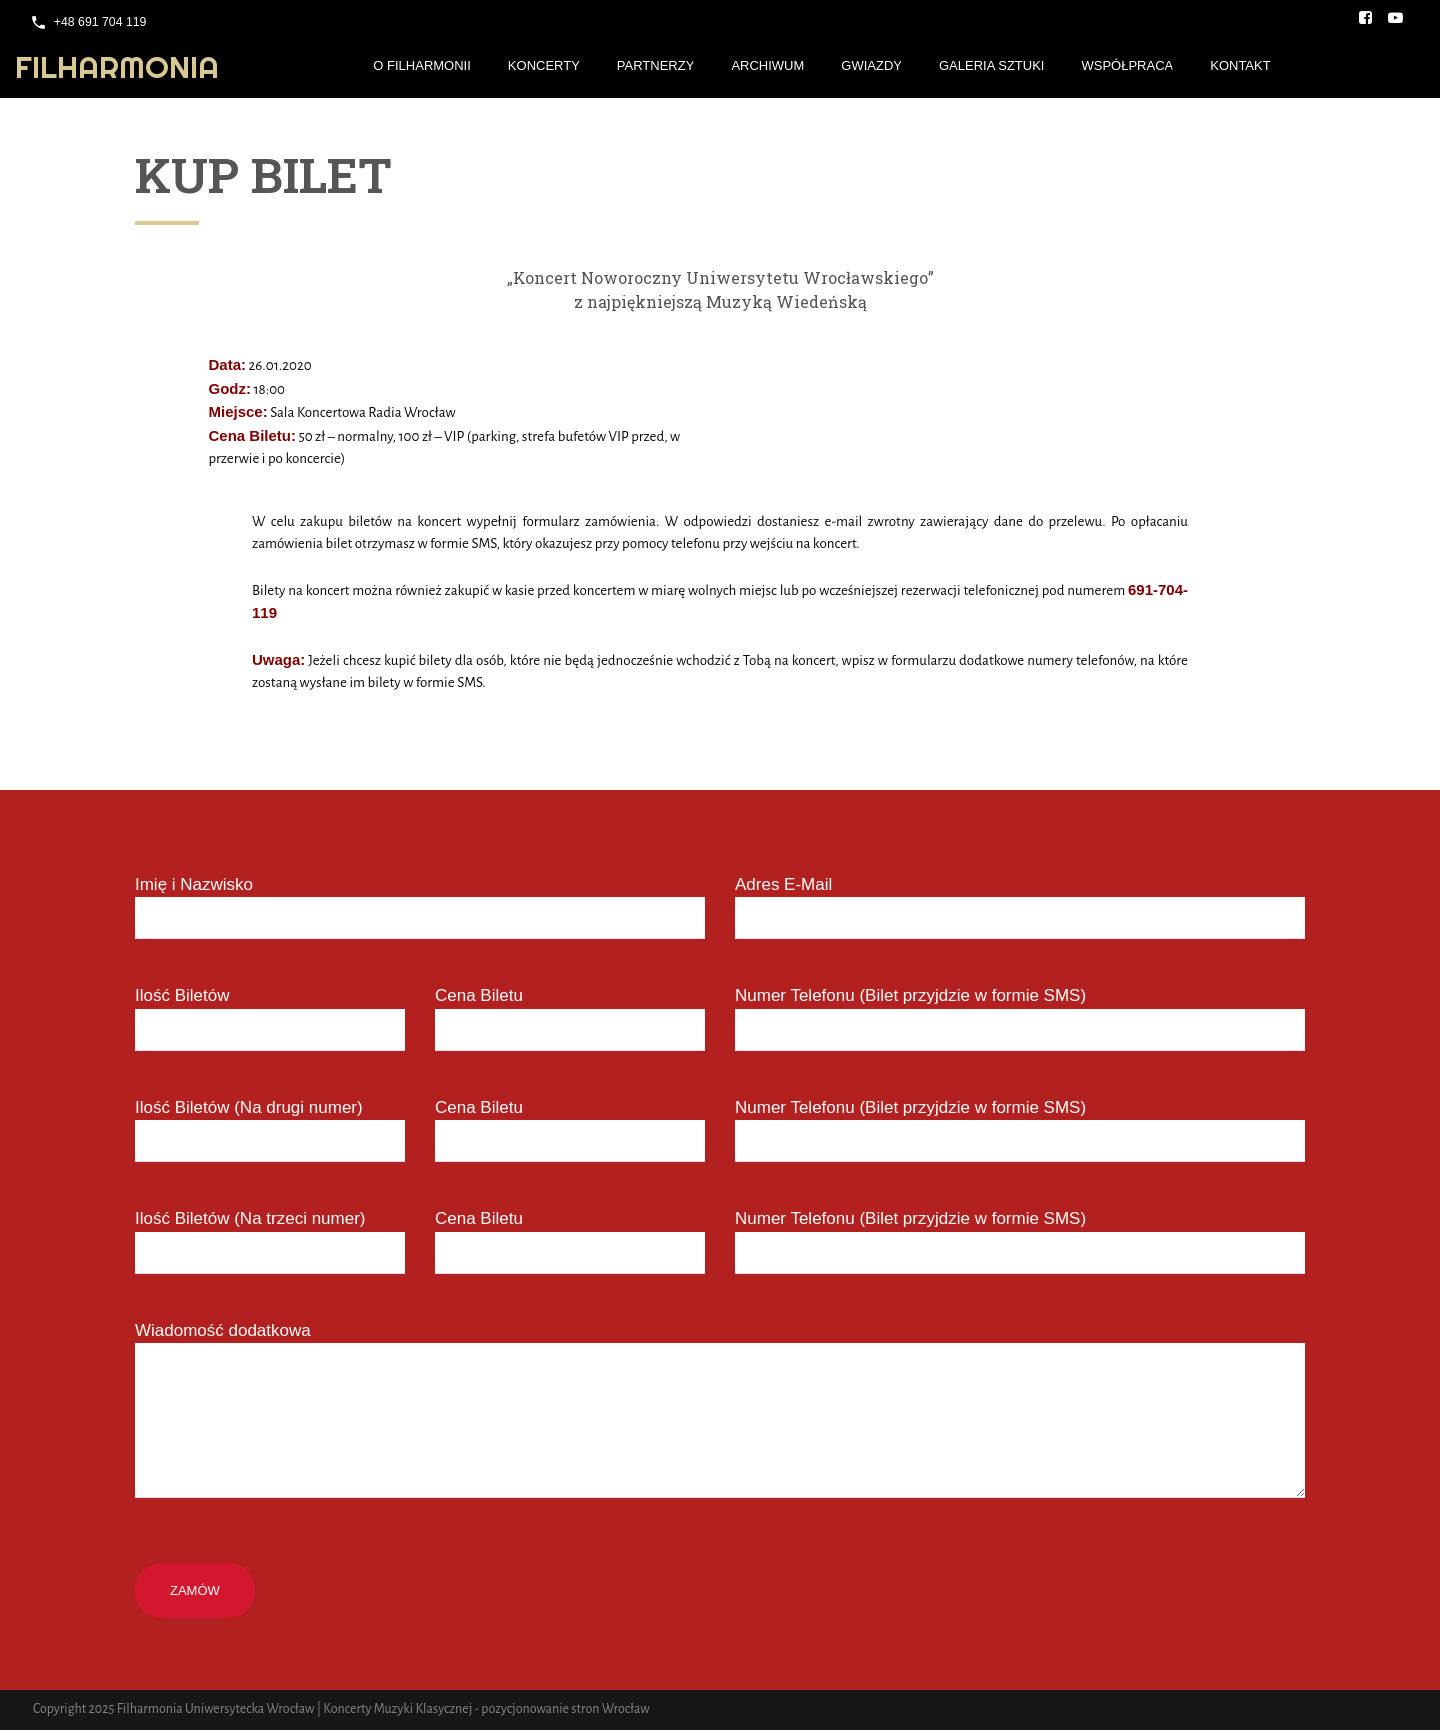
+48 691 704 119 (100, 22)
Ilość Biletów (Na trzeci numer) (250, 1218)
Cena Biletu (479, 995)
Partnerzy (656, 65)
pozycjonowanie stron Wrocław (565, 1709)
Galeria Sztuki (991, 65)
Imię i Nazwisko (194, 884)
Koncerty (544, 65)
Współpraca (1127, 65)
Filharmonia (117, 67)
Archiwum (767, 65)
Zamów (195, 1590)
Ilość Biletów (182, 995)
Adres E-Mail (783, 884)
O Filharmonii (422, 65)
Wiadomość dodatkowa (223, 1330)
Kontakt (1240, 65)
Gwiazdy (871, 65)
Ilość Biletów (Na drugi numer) (249, 1107)
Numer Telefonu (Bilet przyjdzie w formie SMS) (910, 995)
